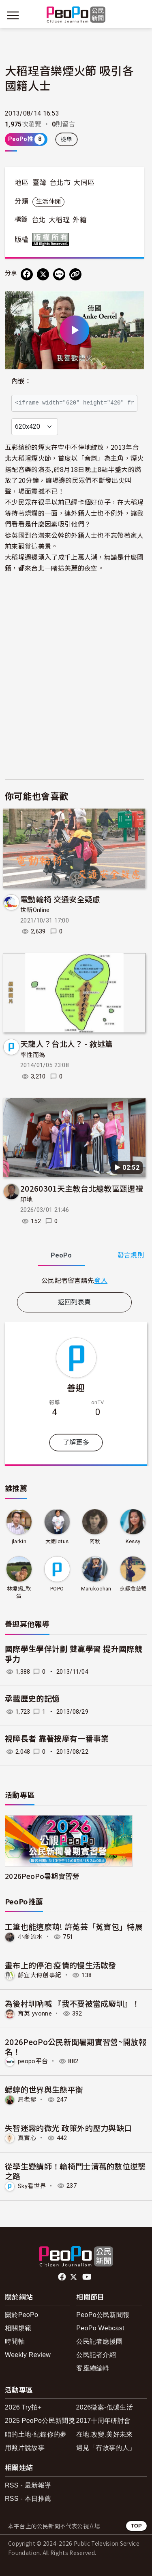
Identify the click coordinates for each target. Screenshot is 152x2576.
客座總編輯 (92, 2368)
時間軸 (15, 2341)
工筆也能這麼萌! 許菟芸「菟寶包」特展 (74, 1926)
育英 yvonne (35, 2013)
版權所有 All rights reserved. (52, 239)
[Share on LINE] (59, 274)
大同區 (83, 183)
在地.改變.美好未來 (104, 2434)
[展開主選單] (13, 15)
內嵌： (21, 381)
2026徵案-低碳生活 (104, 2407)
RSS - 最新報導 (28, 2485)
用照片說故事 (25, 2447)
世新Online (35, 910)
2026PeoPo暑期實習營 (42, 1876)
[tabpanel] (74, 1280)
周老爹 (27, 2099)
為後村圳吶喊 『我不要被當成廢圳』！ (72, 2003)
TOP (136, 2526)
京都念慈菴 (133, 1589)
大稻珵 (59, 220)
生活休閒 (48, 201)
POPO (57, 1589)
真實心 (27, 2138)
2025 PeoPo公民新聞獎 (40, 2420)
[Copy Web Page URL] (75, 274)
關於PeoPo (21, 2314)
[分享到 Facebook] (27, 274)
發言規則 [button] (131, 1255)
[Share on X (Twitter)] (43, 274)
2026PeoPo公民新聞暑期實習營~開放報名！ (75, 2046)
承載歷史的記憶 (32, 1699)
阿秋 (95, 1541)
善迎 (76, 1387)
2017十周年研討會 (103, 2420)
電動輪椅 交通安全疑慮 (60, 898)
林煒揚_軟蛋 (19, 1592)
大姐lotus (57, 1541)
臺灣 (39, 183)
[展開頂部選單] (139, 15)
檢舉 (67, 139)
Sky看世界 (32, 2185)
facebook (62, 2277)
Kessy (133, 1541)
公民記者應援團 (99, 2341)
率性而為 (32, 1055)
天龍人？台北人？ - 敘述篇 (66, 1043)
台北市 (60, 183)
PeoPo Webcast (100, 2328)
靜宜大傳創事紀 (39, 1975)
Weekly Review (28, 2354)
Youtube (87, 2277)
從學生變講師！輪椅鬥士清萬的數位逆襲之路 (75, 2171)
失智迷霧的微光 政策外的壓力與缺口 (68, 2127)
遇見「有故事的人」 (106, 2447)
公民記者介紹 (96, 2354)
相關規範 (18, 2328)
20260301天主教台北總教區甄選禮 (81, 1188)
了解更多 (76, 1442)
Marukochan (96, 1589)
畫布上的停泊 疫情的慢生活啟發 (60, 1964)
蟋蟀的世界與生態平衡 (44, 2089)
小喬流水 (30, 1936)
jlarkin (19, 1541)
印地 (26, 1199)
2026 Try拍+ (23, 2407)
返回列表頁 (74, 1302)
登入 (100, 1280)
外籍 (80, 220)
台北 (39, 220)
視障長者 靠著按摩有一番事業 (57, 1739)
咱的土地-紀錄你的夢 (36, 2434)
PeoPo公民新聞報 (102, 2314)
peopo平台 (33, 2061)
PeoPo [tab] (61, 1255)
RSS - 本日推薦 (28, 2498)
